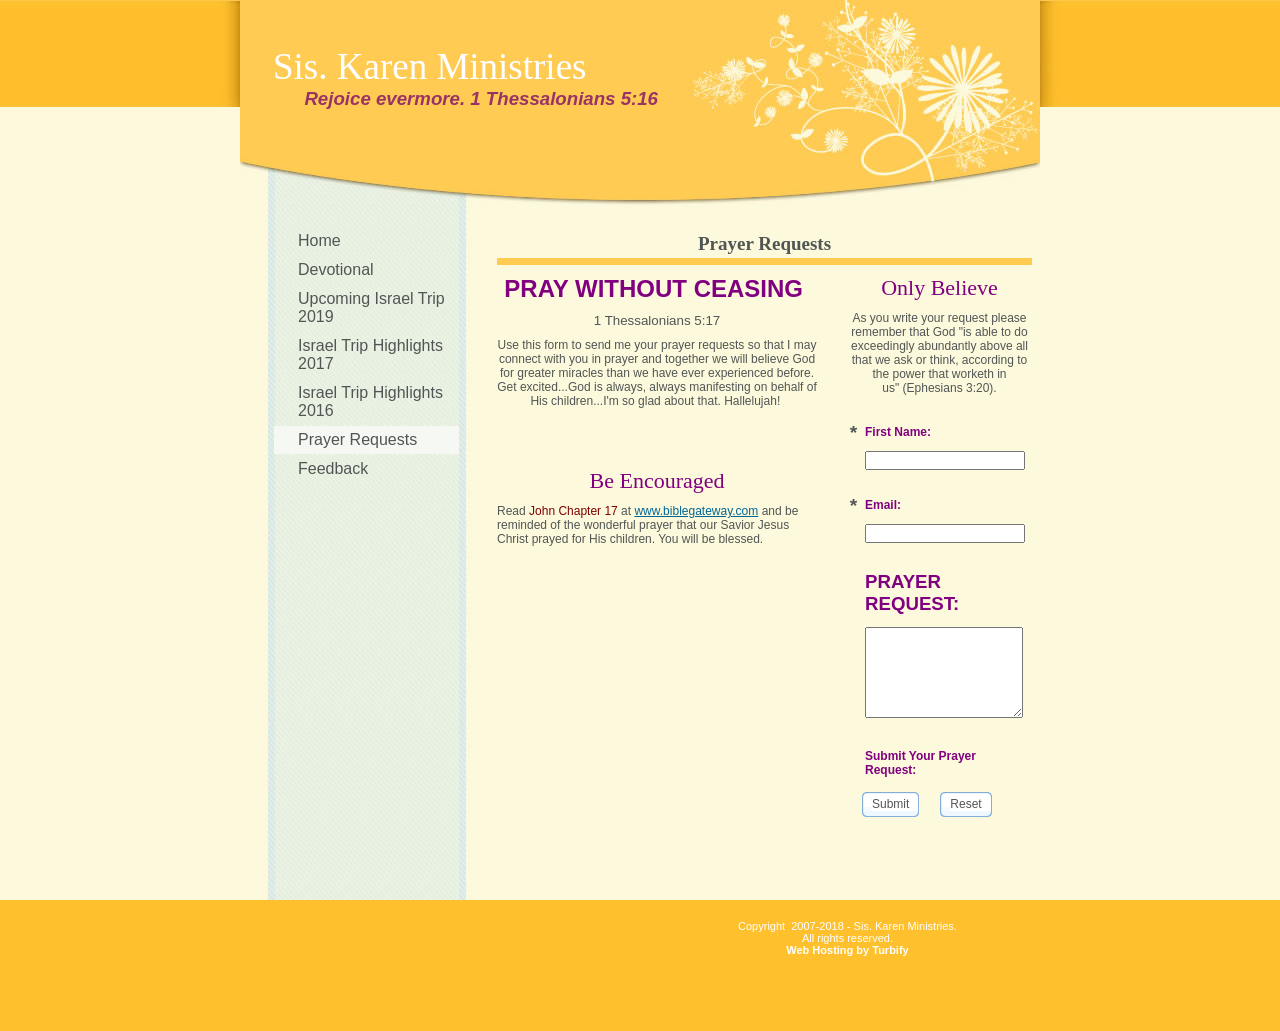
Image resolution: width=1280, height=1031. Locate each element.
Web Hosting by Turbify (847, 950)
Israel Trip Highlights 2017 (370, 354)
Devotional (336, 269)
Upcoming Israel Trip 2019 (371, 307)
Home (319, 240)
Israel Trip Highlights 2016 (370, 401)
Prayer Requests (357, 439)
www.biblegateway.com (696, 511)
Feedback (333, 468)
